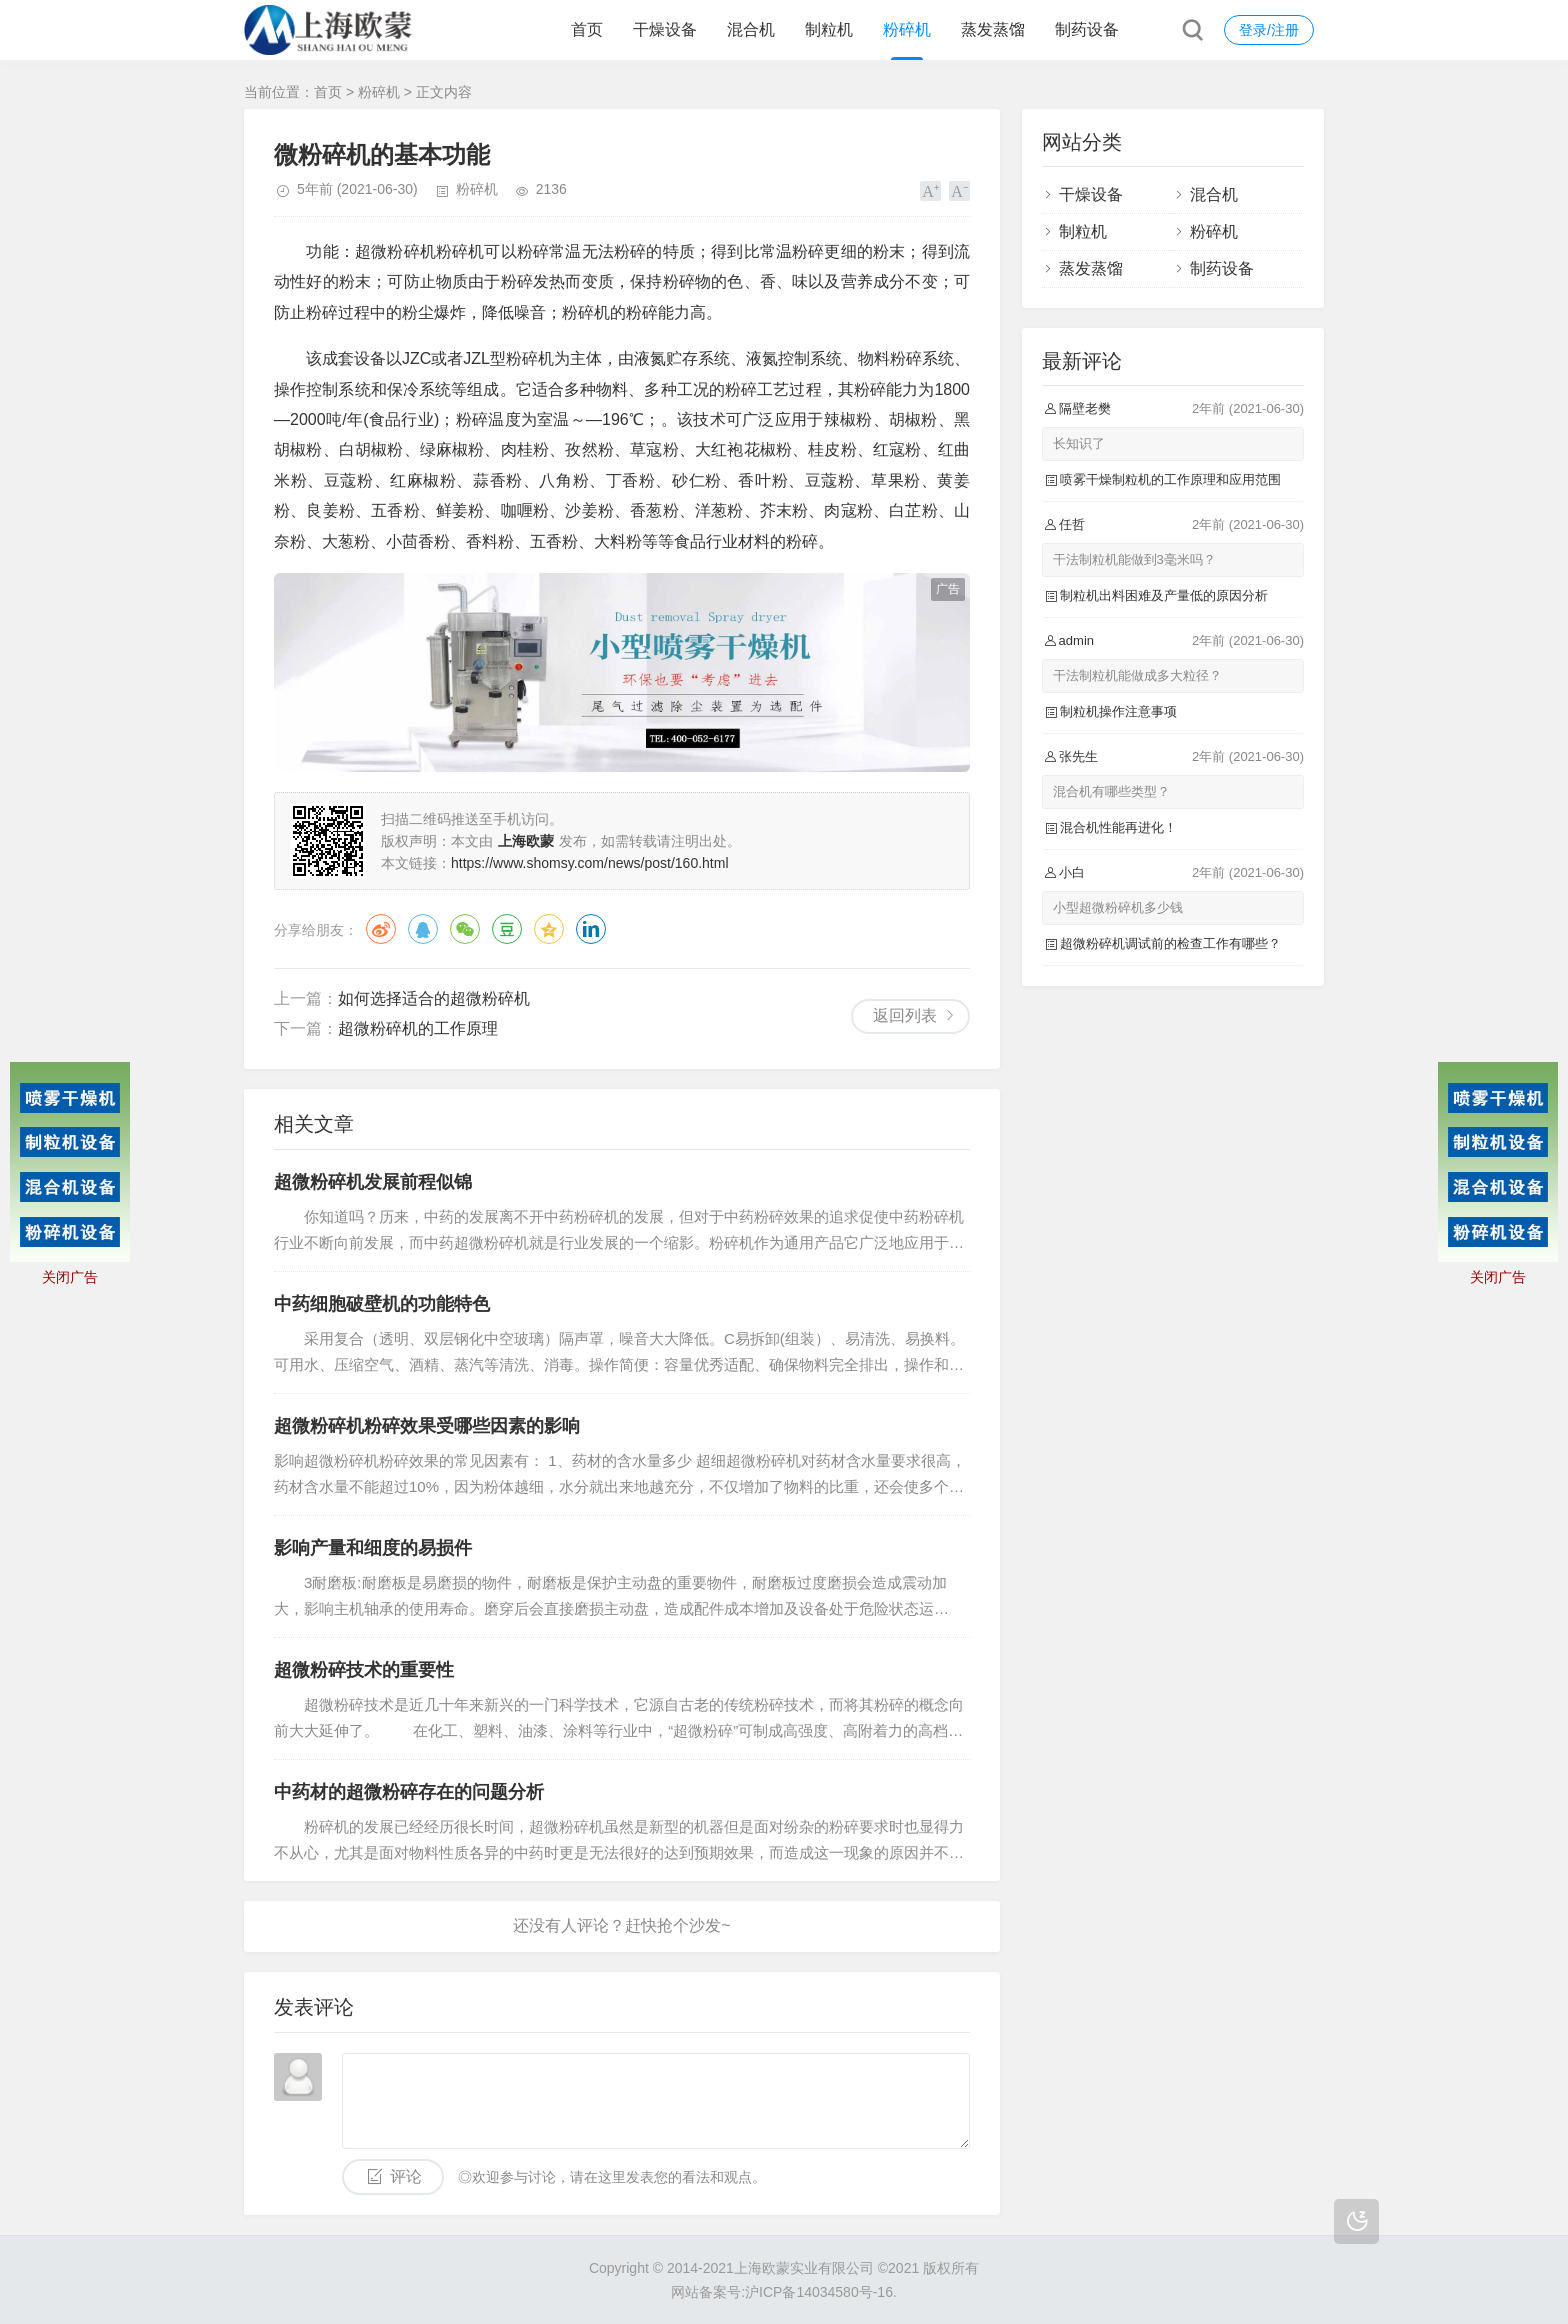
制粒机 (829, 29)
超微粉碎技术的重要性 (364, 1670)
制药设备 (1087, 29)
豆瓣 (507, 929)
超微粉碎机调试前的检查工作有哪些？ (1170, 943)
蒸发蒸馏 (993, 29)
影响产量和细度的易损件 (373, 1548)
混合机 (751, 29)
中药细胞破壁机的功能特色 (382, 1304)
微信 (465, 929)
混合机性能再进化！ (1118, 827)
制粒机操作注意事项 (1118, 711)
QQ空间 (549, 929)
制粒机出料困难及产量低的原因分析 (1164, 595)
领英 (591, 929)
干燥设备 (665, 29)
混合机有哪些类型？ (1111, 791)
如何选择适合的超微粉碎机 (434, 998)
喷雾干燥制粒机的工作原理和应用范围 (1170, 479)
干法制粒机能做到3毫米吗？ (1134, 559)
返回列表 (905, 1015)
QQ (423, 929)
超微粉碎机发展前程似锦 (373, 1182)
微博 (381, 929)
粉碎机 (907, 29)
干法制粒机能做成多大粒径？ (1137, 675)
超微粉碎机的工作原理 (418, 1028)
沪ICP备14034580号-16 (819, 2292)
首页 (587, 29)
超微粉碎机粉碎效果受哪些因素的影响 (427, 1426)
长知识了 (1079, 443)
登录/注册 (1269, 30)
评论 (406, 2176)
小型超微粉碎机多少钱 (1118, 907)
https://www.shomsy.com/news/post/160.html (590, 863)
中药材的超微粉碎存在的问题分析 (409, 1792)
